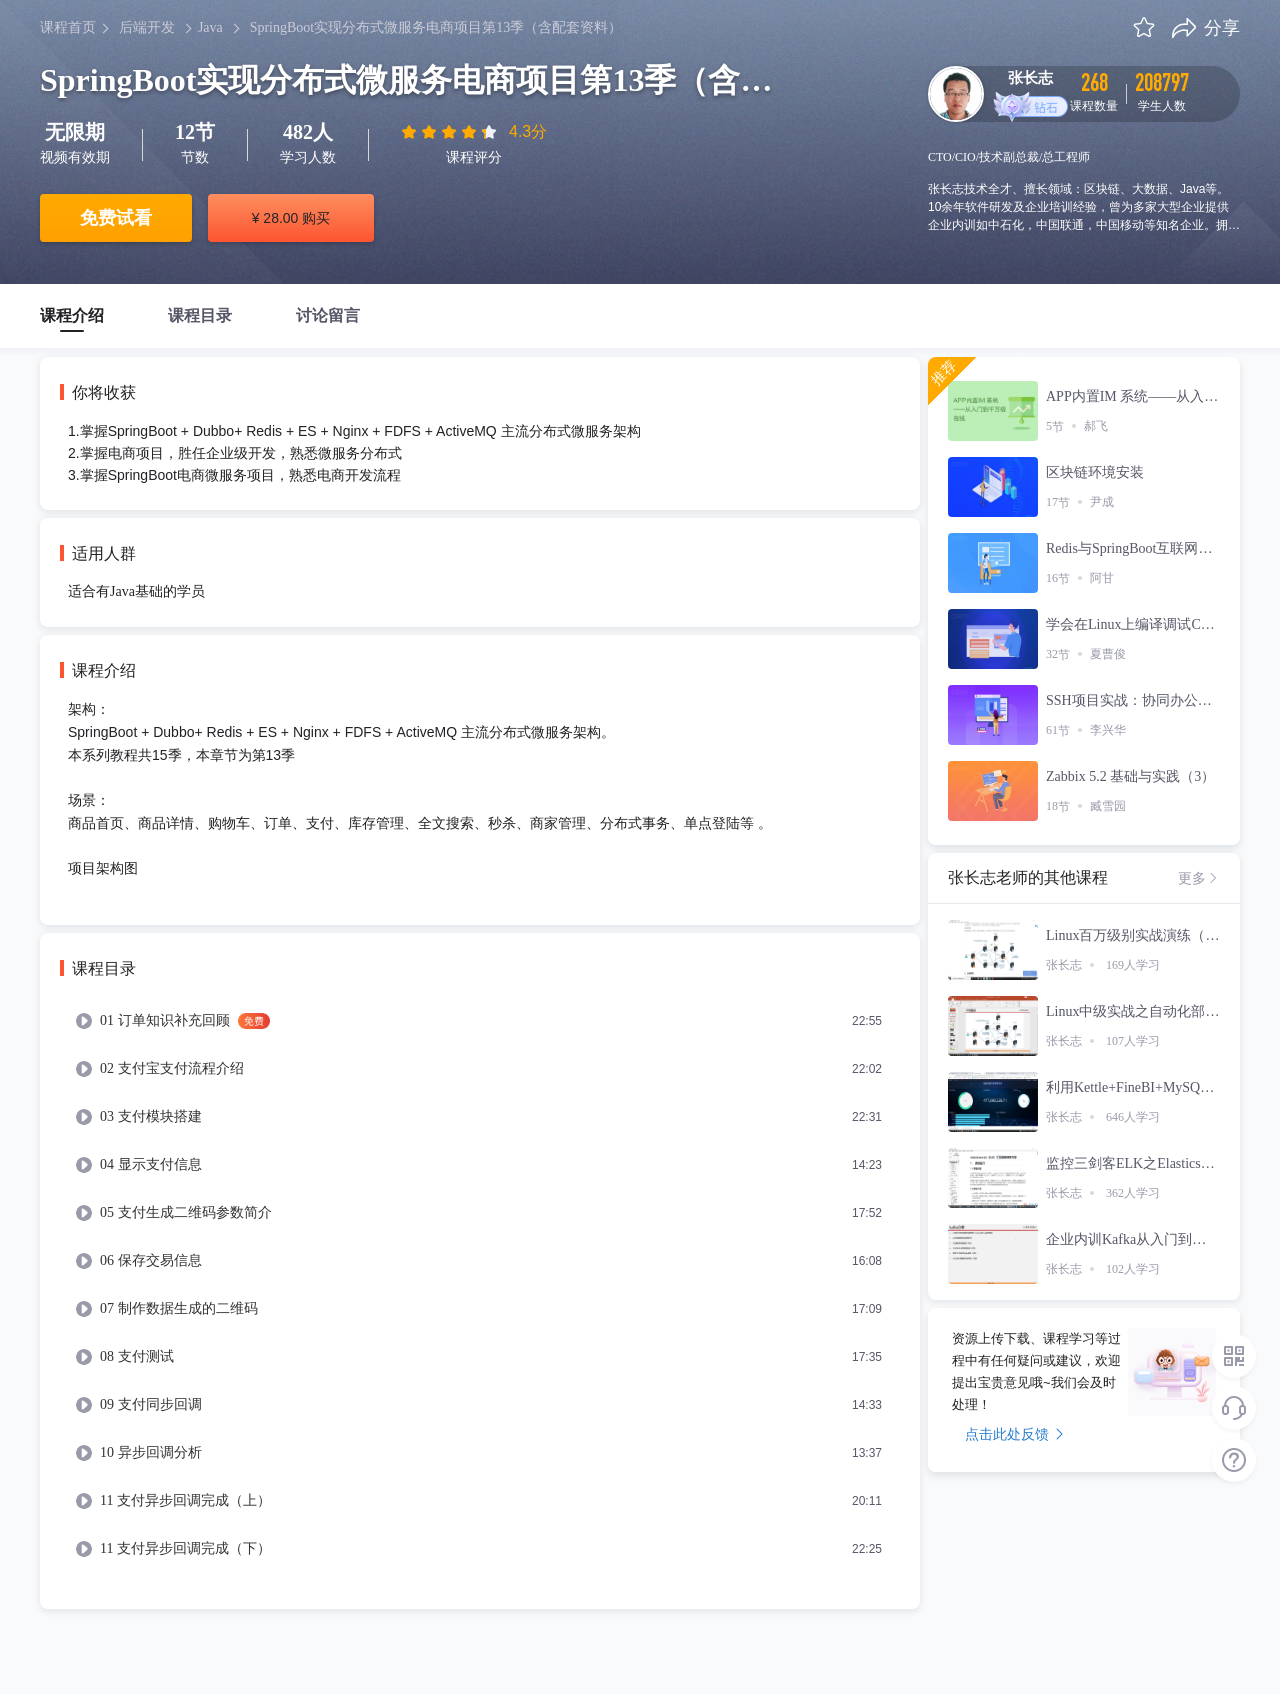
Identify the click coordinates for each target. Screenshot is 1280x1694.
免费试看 (116, 218)
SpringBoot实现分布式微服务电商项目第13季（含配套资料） (436, 27)
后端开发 (147, 27)
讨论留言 (328, 315)
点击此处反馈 (1014, 1434)
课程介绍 (72, 315)
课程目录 (200, 315)
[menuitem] (480, 1021)
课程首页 (68, 27)
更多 (1199, 878)
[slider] (451, 132)
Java (210, 27)
